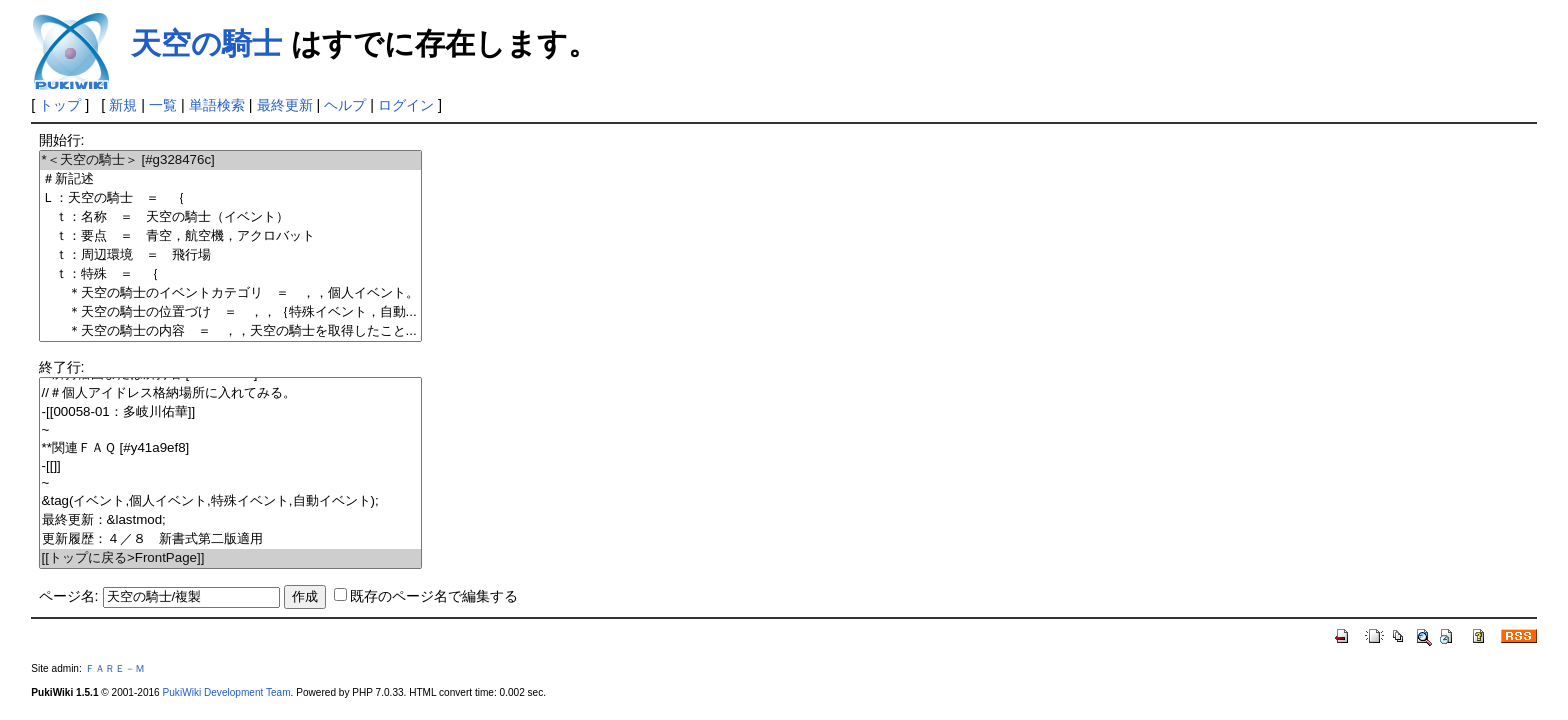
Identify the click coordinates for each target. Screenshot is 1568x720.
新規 (123, 105)
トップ (60, 105)
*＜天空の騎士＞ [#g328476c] (230, 160)
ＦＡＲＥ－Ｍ (115, 668)
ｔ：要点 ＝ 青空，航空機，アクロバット (230, 236)
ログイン (406, 105)
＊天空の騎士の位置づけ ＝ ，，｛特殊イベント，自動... (230, 312)
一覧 (163, 105)
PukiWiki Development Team (227, 692)
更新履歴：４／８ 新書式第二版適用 (230, 539)
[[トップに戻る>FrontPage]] (230, 558)
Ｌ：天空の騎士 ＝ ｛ (230, 198)
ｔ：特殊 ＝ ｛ (230, 274)
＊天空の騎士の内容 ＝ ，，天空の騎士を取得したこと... (230, 331)
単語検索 (217, 105)
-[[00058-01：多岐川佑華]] (230, 412)
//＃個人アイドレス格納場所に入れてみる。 (230, 393)
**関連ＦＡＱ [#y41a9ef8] (230, 448)
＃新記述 (230, 179)
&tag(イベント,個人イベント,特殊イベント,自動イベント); (230, 501)
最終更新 (285, 105)
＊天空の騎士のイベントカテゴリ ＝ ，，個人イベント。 (230, 293)
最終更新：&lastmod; (230, 520)
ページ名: (69, 596)
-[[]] (230, 466)
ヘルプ (345, 105)
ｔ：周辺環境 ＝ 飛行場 (230, 255)
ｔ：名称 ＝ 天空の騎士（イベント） (230, 217)
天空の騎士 (206, 43)
